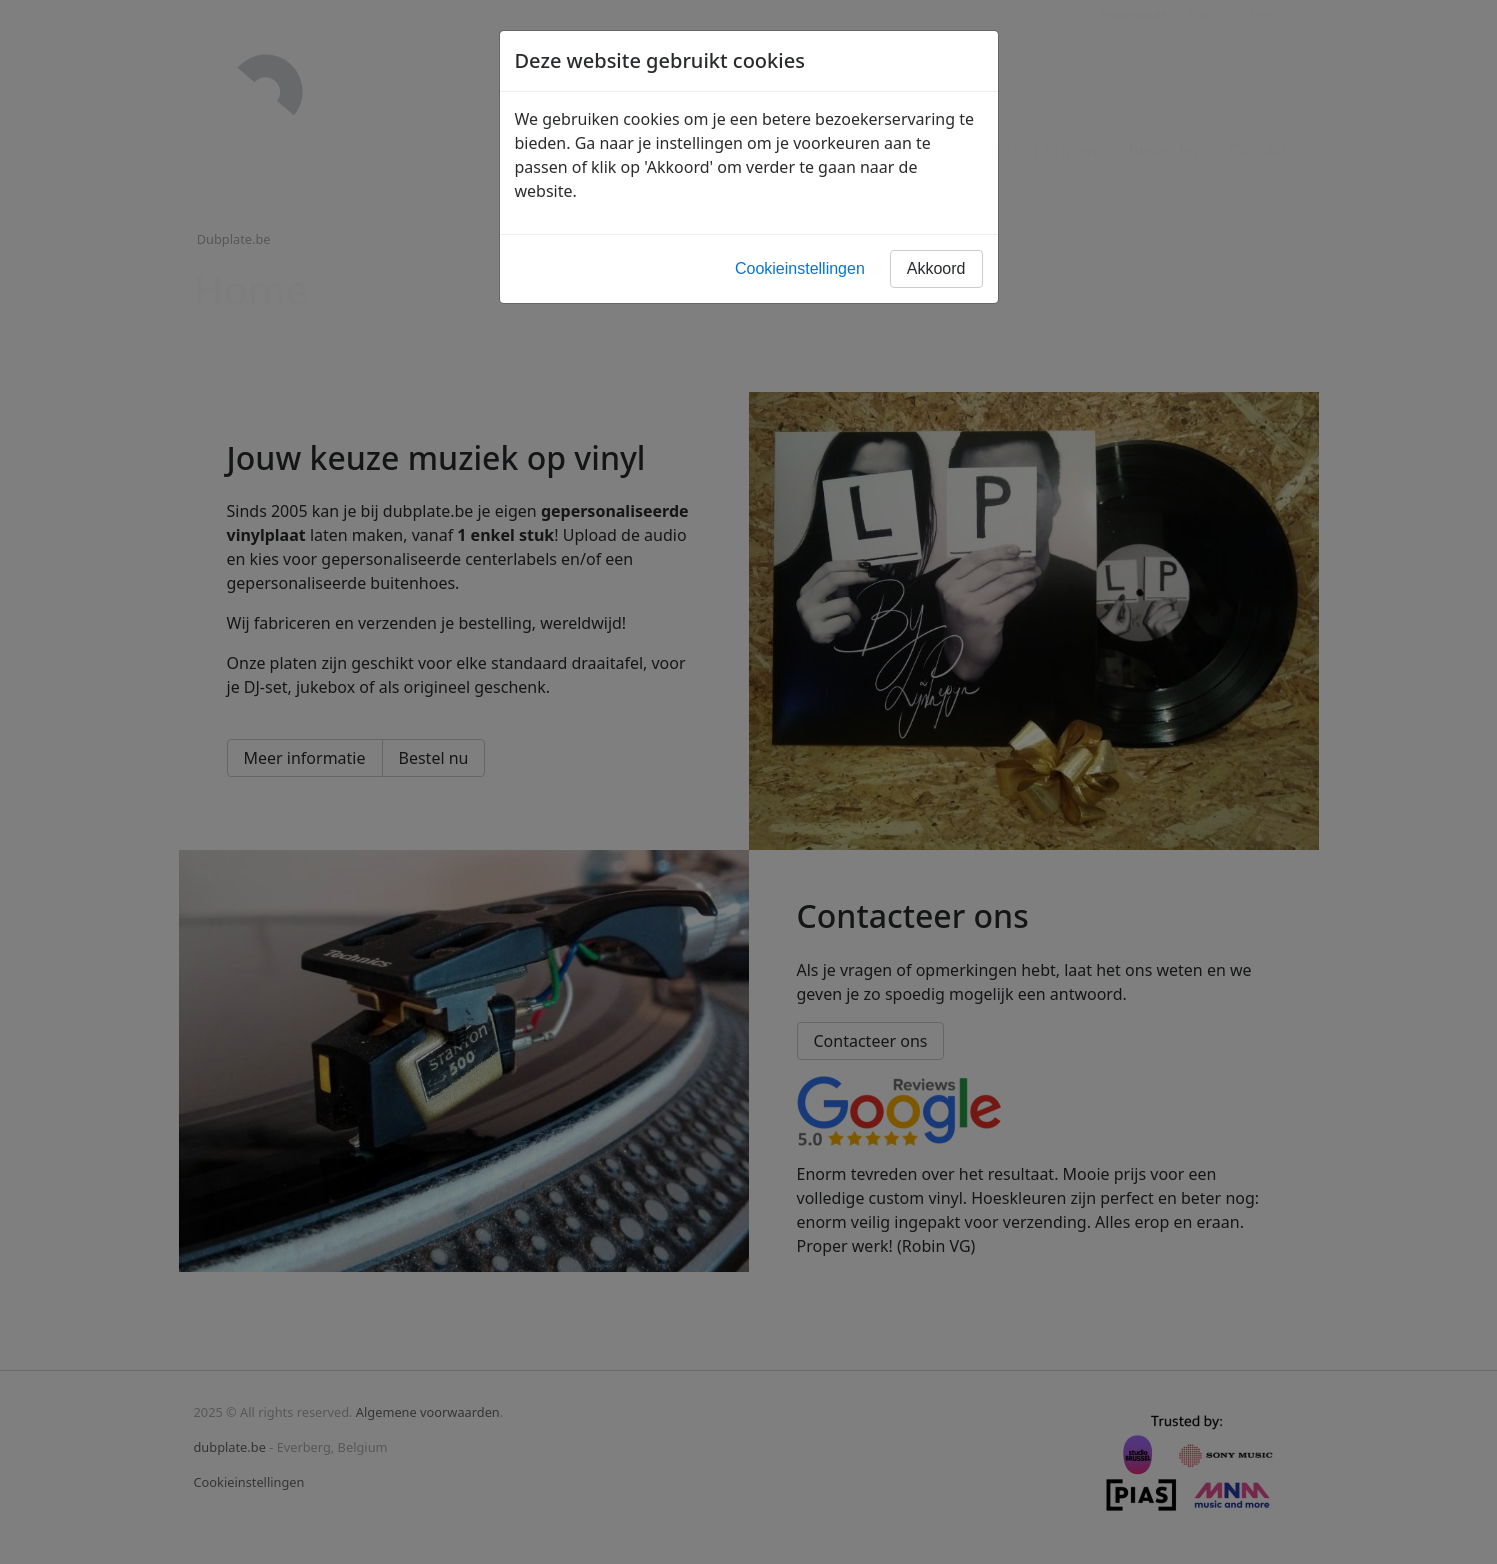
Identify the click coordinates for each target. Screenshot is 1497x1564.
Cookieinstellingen (800, 268)
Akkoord (936, 268)
